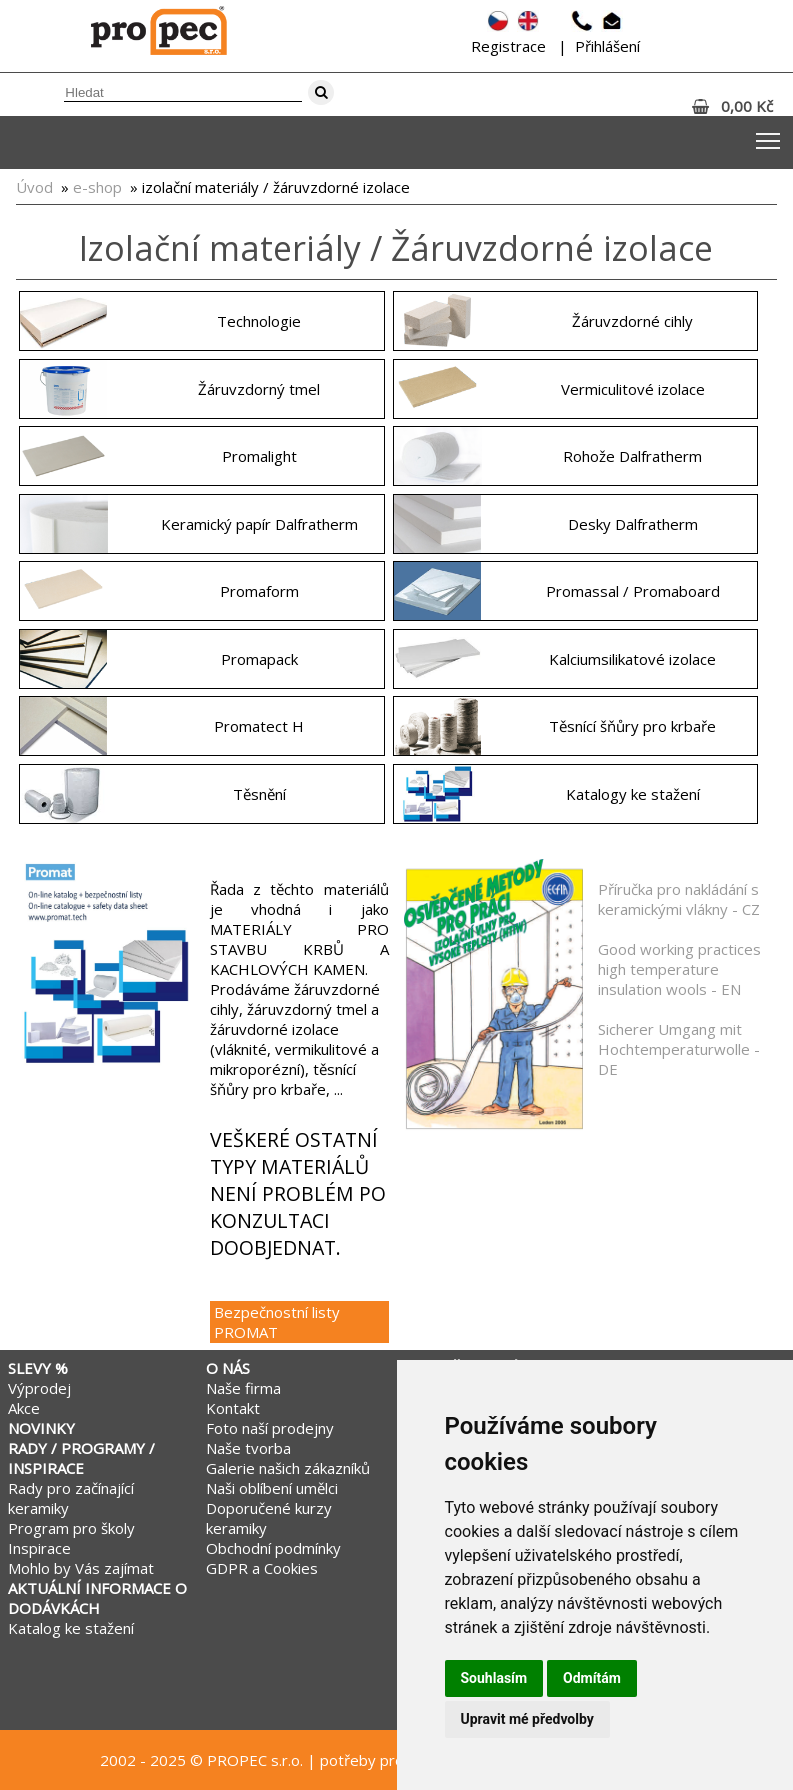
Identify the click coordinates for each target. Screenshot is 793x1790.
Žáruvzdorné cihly (632, 321)
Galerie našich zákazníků (288, 1468)
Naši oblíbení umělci (272, 1488)
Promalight (259, 456)
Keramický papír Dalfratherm (259, 524)
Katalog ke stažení (71, 1628)
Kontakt (233, 1408)
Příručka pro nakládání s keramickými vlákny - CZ (679, 899)
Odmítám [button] (592, 1678)
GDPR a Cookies (262, 1568)
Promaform (259, 591)
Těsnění (259, 794)
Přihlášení (607, 46)
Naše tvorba (248, 1448)
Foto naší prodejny (270, 1428)
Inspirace (39, 1548)
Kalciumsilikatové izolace (632, 659)
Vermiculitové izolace (633, 389)
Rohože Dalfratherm (632, 456)
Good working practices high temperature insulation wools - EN (679, 969)
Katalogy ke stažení (633, 794)
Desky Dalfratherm (633, 524)
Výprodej (39, 1388)
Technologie (259, 321)
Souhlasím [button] (494, 1678)
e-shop (97, 187)
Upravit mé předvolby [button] (527, 1719)
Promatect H (259, 726)
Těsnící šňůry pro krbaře (632, 726)
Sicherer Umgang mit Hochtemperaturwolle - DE (679, 1049)
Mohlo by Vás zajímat (81, 1568)
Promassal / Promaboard (633, 591)
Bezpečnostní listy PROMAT (277, 1322)
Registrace (508, 46)
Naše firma (243, 1388)
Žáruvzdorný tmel (259, 389)
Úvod (34, 187)
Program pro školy (71, 1528)
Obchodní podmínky (273, 1548)
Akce (24, 1408)
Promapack (259, 659)
